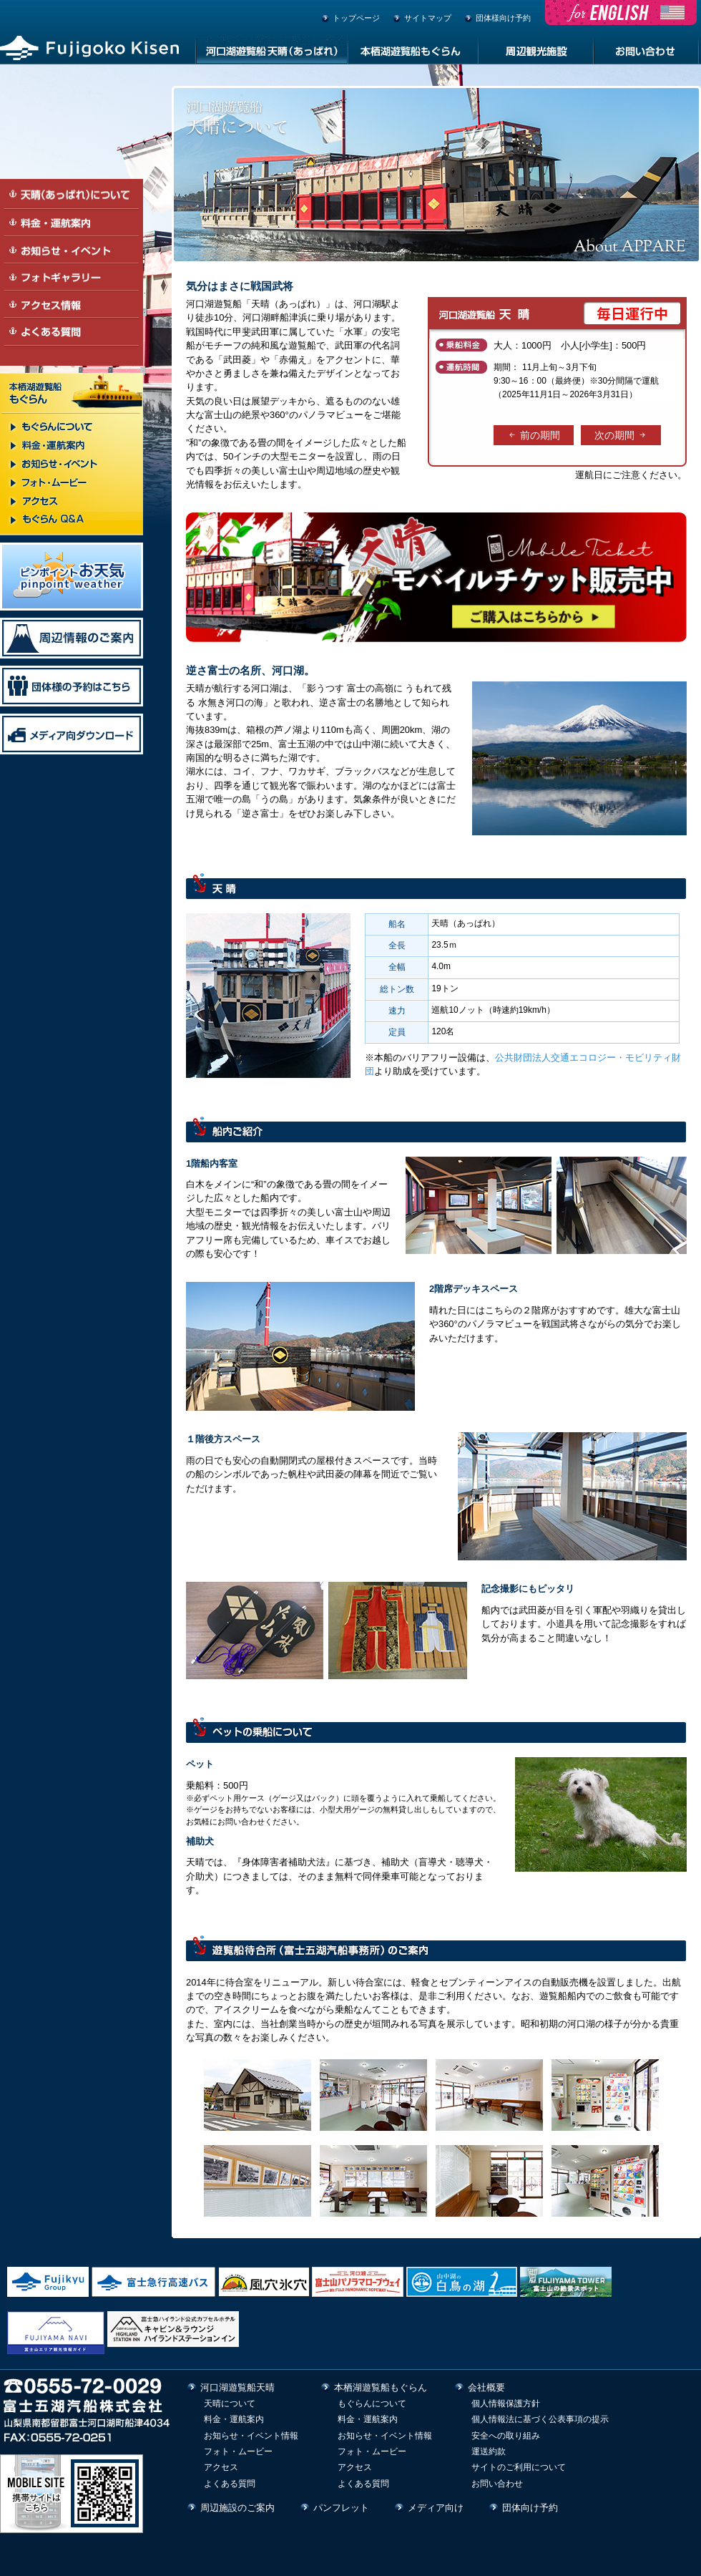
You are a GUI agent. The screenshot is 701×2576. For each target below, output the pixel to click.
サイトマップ (427, 18)
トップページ (356, 18)
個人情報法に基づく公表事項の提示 (540, 2419)
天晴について (229, 2403)
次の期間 (620, 435)
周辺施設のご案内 (237, 2507)
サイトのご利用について (518, 2467)
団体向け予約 (530, 2507)
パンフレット (341, 2507)
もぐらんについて (372, 2403)
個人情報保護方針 (505, 2403)
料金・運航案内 (234, 2419)
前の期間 (533, 435)
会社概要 (486, 2387)
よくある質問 (229, 2484)
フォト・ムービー (238, 2451)
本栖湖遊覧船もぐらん (380, 2387)
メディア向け (436, 2507)
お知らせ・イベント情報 (251, 2436)
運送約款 (488, 2451)
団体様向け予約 (503, 18)
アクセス (221, 2467)
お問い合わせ (497, 2484)
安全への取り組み (505, 2436)
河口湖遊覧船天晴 (237, 2387)
